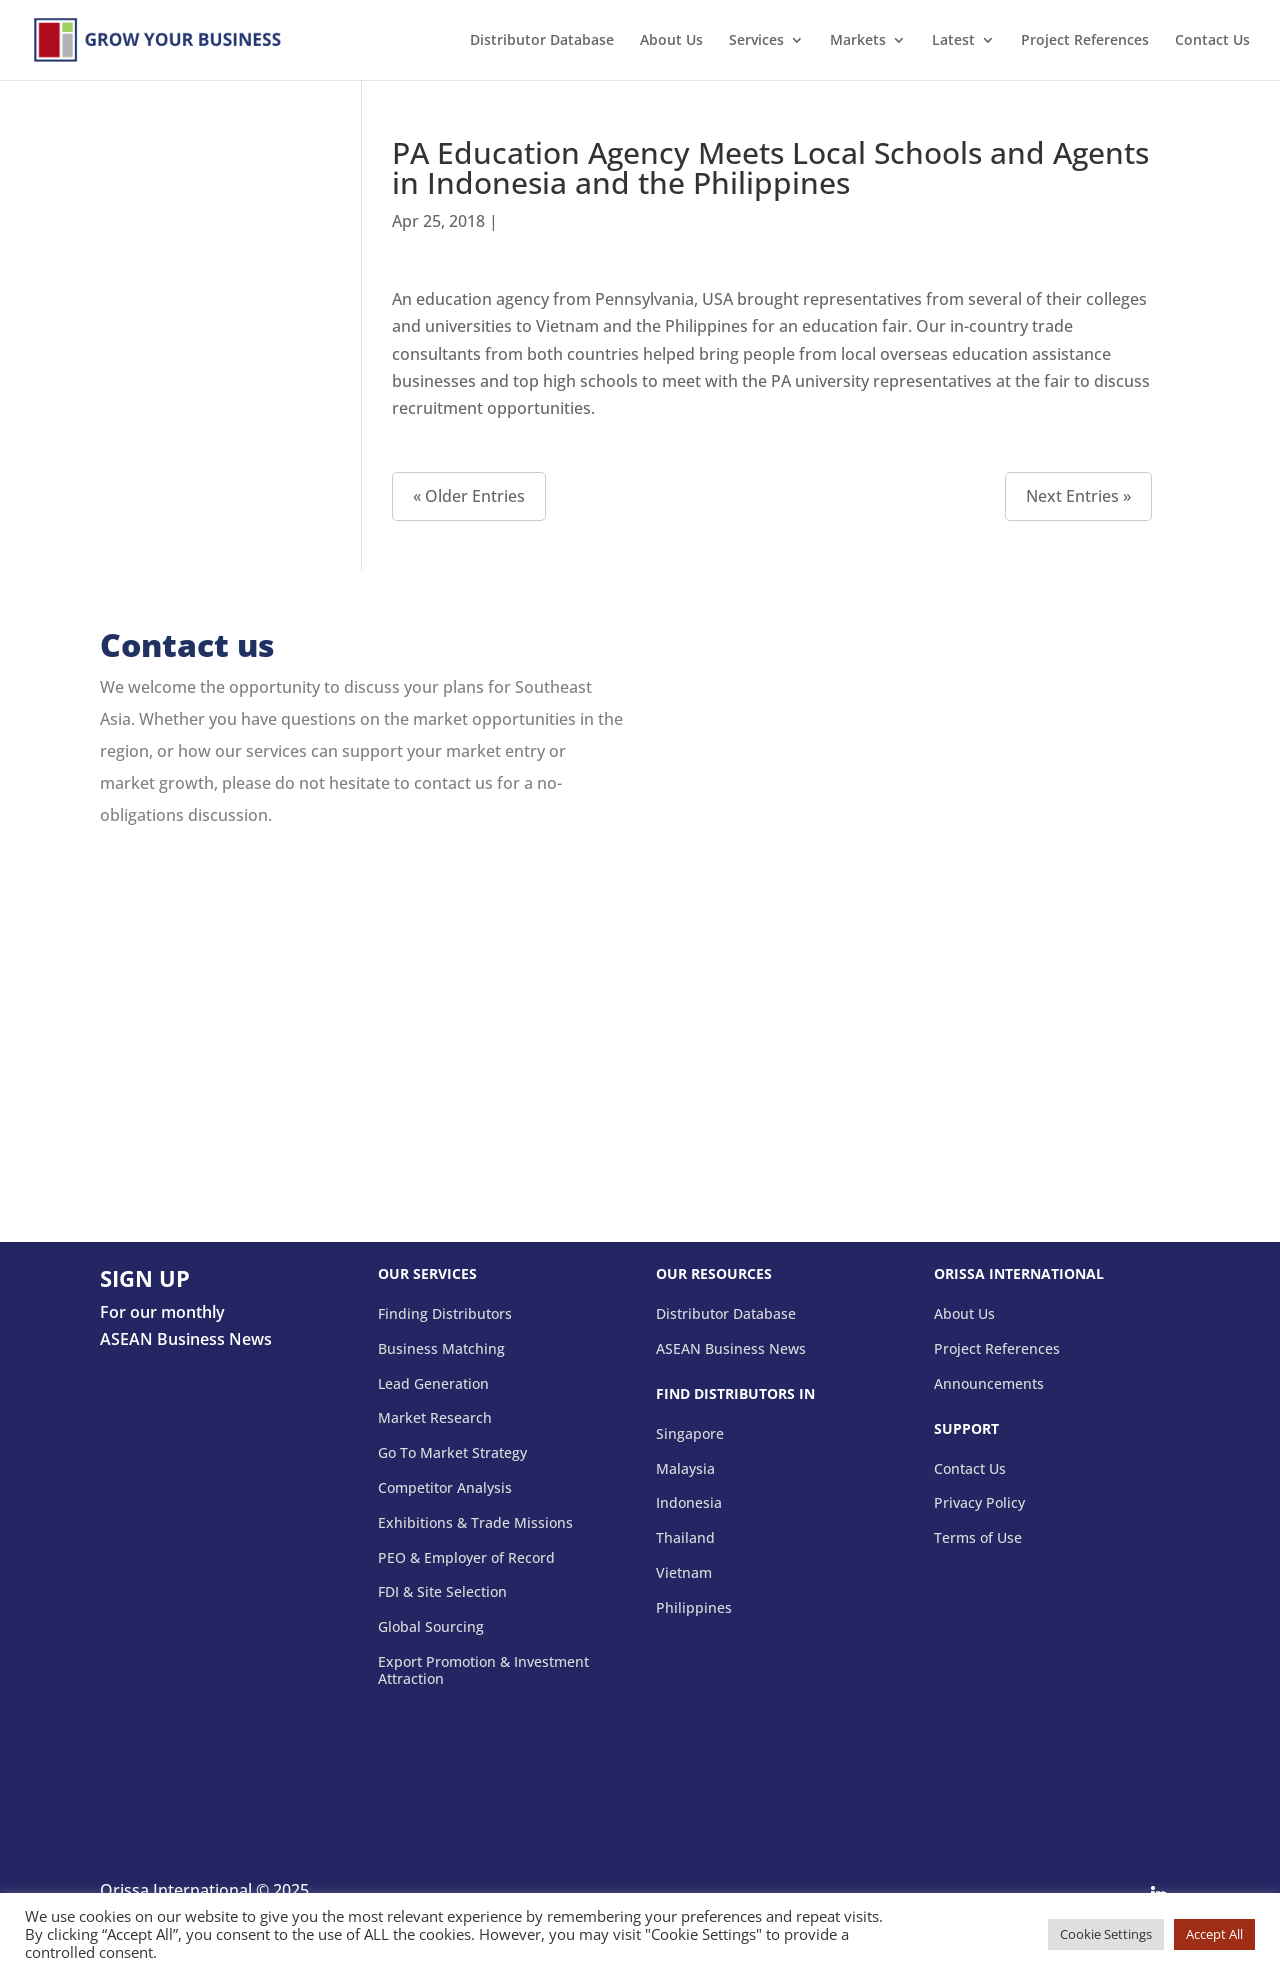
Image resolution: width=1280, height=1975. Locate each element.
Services (756, 41)
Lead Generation (433, 1384)
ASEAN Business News (731, 1349)
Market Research (435, 1418)
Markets (858, 41)
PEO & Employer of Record (466, 1558)
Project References (1085, 41)
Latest (953, 41)
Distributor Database (542, 41)
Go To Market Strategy (452, 1453)
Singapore (690, 1434)
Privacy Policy (979, 1503)
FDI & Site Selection (442, 1592)
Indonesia (689, 1503)
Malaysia (685, 1469)
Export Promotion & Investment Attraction (483, 1671)
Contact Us (1212, 41)
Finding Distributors (445, 1314)
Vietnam (684, 1573)
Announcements (989, 1384)
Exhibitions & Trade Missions (475, 1523)
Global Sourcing (431, 1627)
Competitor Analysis (445, 1488)
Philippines (694, 1608)
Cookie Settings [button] (1106, 1934)
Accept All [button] (1214, 1934)
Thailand (685, 1538)
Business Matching (441, 1349)
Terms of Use (978, 1538)
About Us (671, 41)
